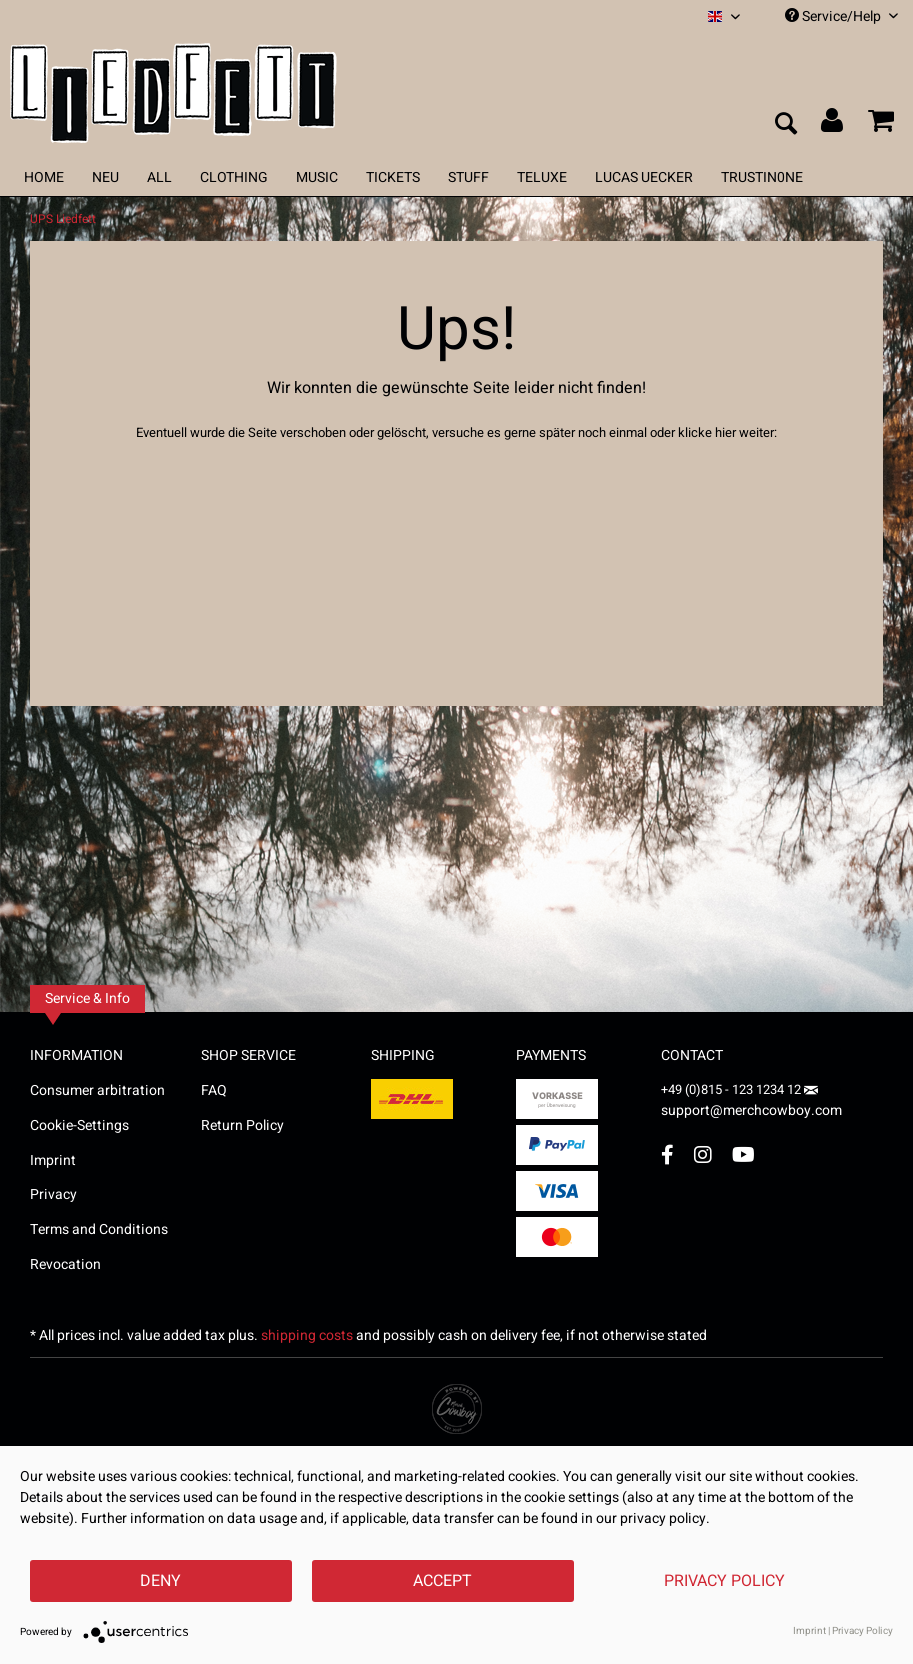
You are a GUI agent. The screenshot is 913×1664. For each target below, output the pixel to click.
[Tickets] (393, 177)
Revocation (65, 1264)
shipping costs (307, 1335)
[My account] (833, 125)
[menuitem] (724, 16)
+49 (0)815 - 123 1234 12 (732, 1089)
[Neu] (105, 177)
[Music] (317, 177)
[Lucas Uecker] (644, 177)
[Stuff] (468, 177)
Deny (160, 1581)
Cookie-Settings (79, 1125)
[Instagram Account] (703, 1154)
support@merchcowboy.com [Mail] (751, 1103)
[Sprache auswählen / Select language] (724, 16)
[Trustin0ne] (762, 177)
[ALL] (159, 177)
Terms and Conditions (99, 1229)
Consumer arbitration (97, 1090)
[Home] (44, 177)
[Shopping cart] (881, 125)
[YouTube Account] (743, 1154)
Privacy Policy (724, 1581)
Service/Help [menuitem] (841, 16)
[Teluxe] (542, 177)
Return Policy (242, 1125)
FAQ (214, 1090)
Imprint (53, 1160)
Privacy (53, 1194)
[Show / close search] (785, 125)
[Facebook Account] (667, 1154)
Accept (442, 1581)
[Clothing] (234, 177)
